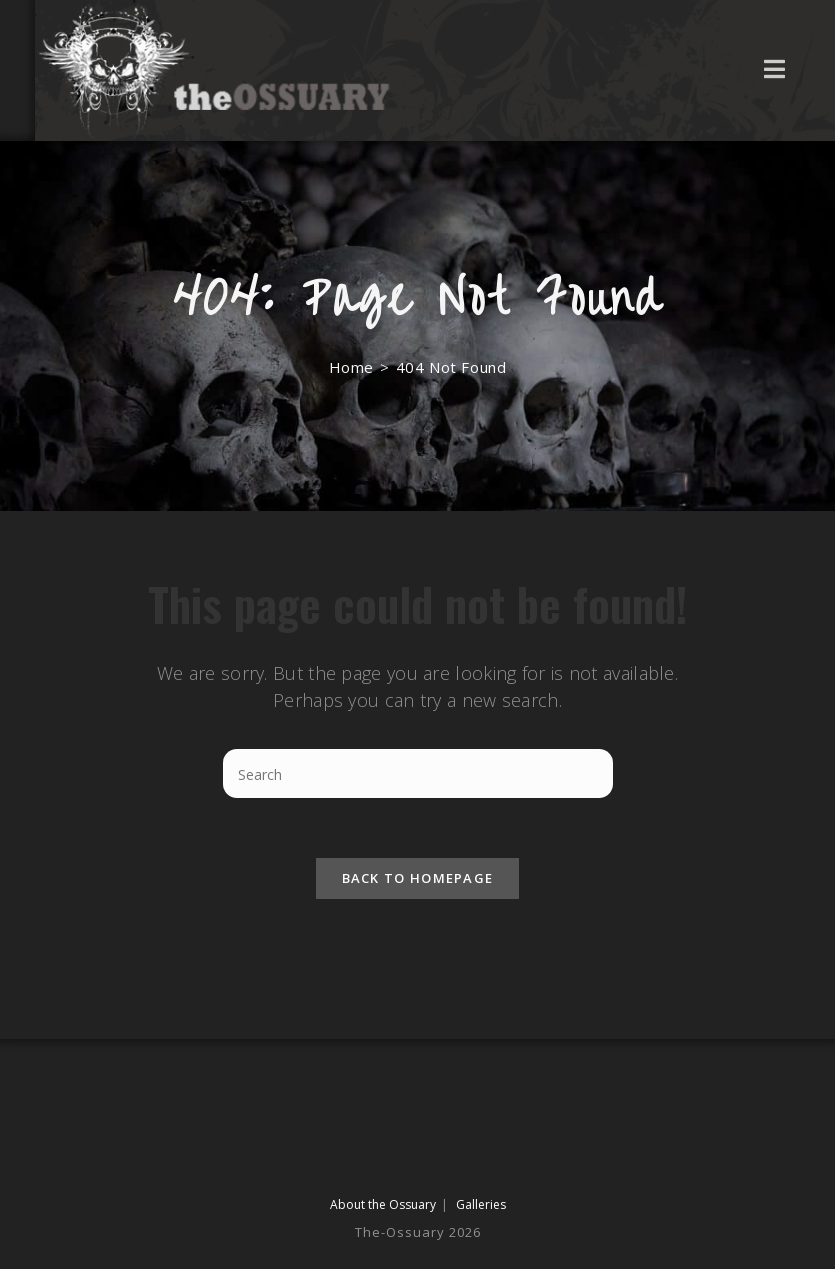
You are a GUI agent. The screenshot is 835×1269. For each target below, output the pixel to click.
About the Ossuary (383, 1204)
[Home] (351, 367)
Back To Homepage (418, 878)
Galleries (481, 1204)
